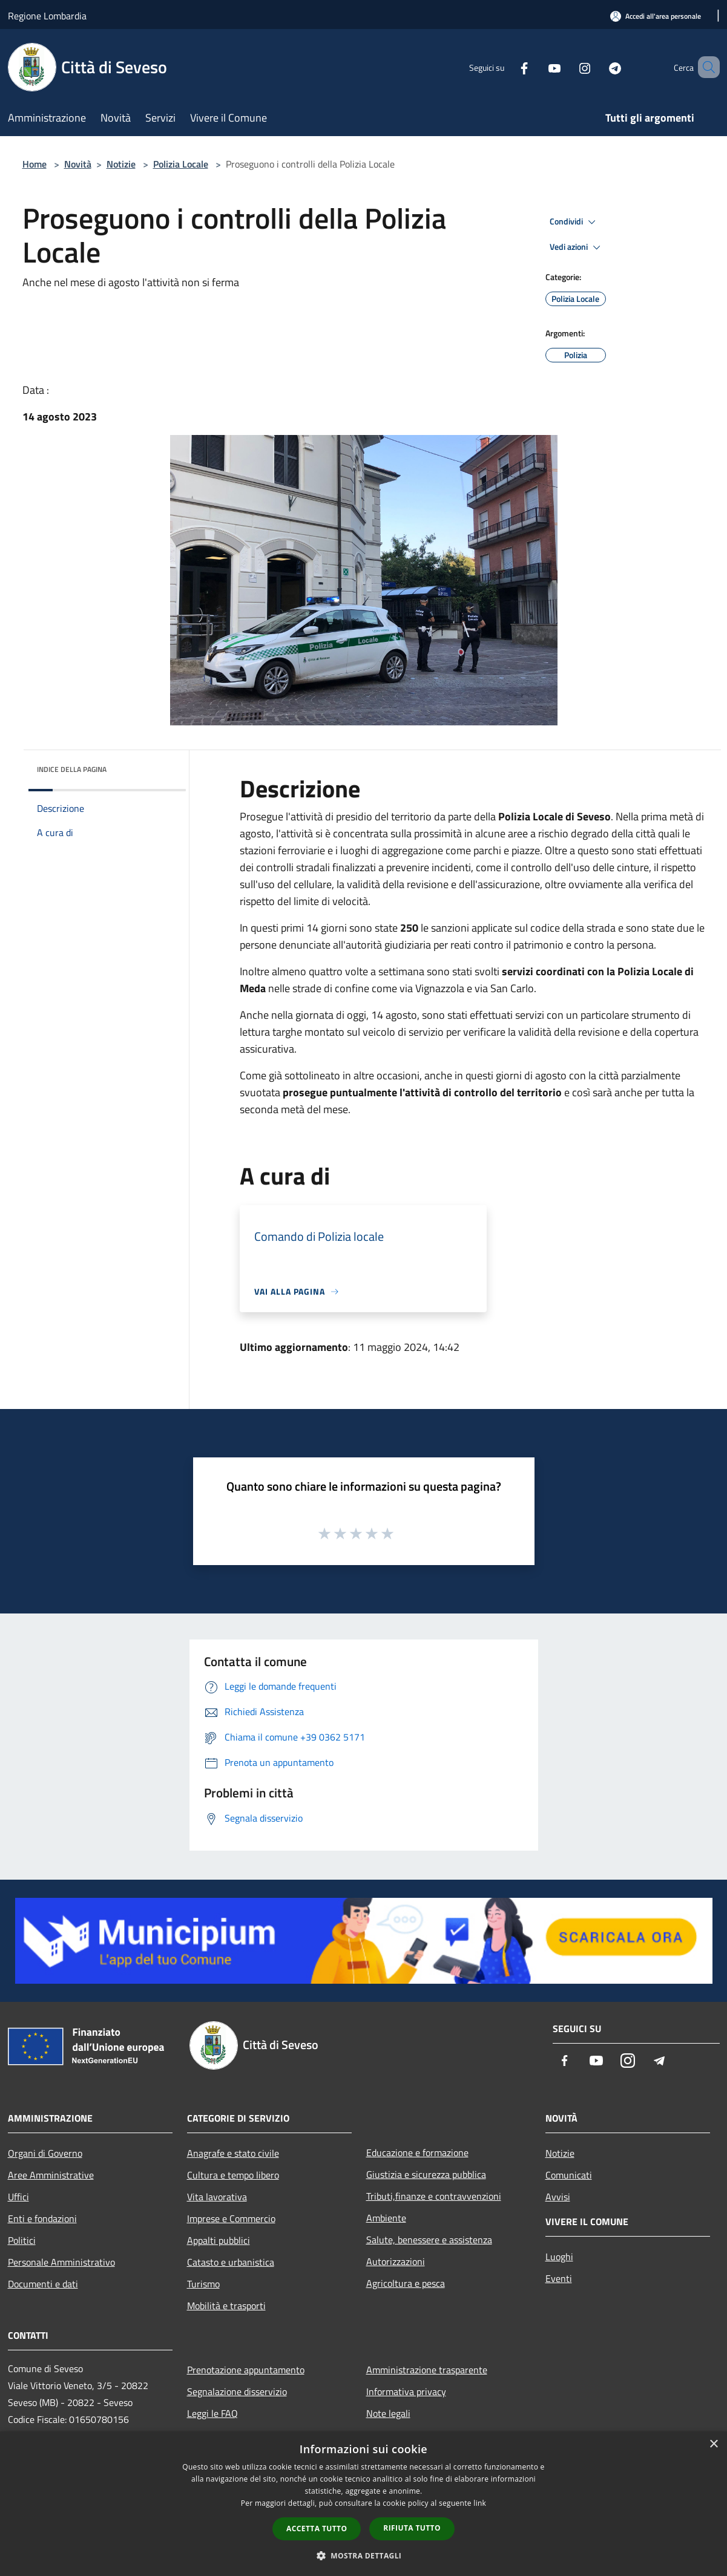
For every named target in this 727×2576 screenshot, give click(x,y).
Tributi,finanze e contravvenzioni (433, 2196)
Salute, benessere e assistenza (429, 2239)
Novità (77, 164)
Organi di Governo (45, 2153)
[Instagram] (567, 67)
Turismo (203, 2284)
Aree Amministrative (51, 2175)
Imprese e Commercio (231, 2218)
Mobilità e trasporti (226, 2305)
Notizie (121, 164)
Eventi (558, 2278)
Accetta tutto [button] (316, 2528)
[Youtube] (537, 67)
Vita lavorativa (217, 2196)
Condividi (574, 222)
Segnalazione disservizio (237, 2391)
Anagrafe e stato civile (233, 2153)
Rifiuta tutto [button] (412, 2528)
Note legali (388, 2413)
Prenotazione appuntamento (245, 2369)
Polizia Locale (180, 164)
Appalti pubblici (218, 2240)
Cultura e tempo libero (233, 2175)
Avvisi (557, 2196)
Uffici (18, 2196)
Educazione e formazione (417, 2152)
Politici (22, 2240)
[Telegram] (597, 67)
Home (34, 164)
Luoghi (559, 2256)
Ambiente (386, 2218)
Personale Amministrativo (61, 2262)
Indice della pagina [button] (72, 769)
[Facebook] (507, 67)
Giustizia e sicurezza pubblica (426, 2174)
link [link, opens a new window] (479, 2503)
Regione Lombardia (47, 15)
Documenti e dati (43, 2284)
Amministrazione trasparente (426, 2369)
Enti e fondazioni (42, 2218)
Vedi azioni (577, 247)
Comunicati (568, 2175)
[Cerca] (705, 67)
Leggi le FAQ (212, 2413)
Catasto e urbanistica (230, 2262)
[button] (364, 2555)
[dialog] (363, 2503)
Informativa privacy (406, 2391)
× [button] (713, 2444)
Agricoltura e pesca (405, 2283)
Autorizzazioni (395, 2261)
